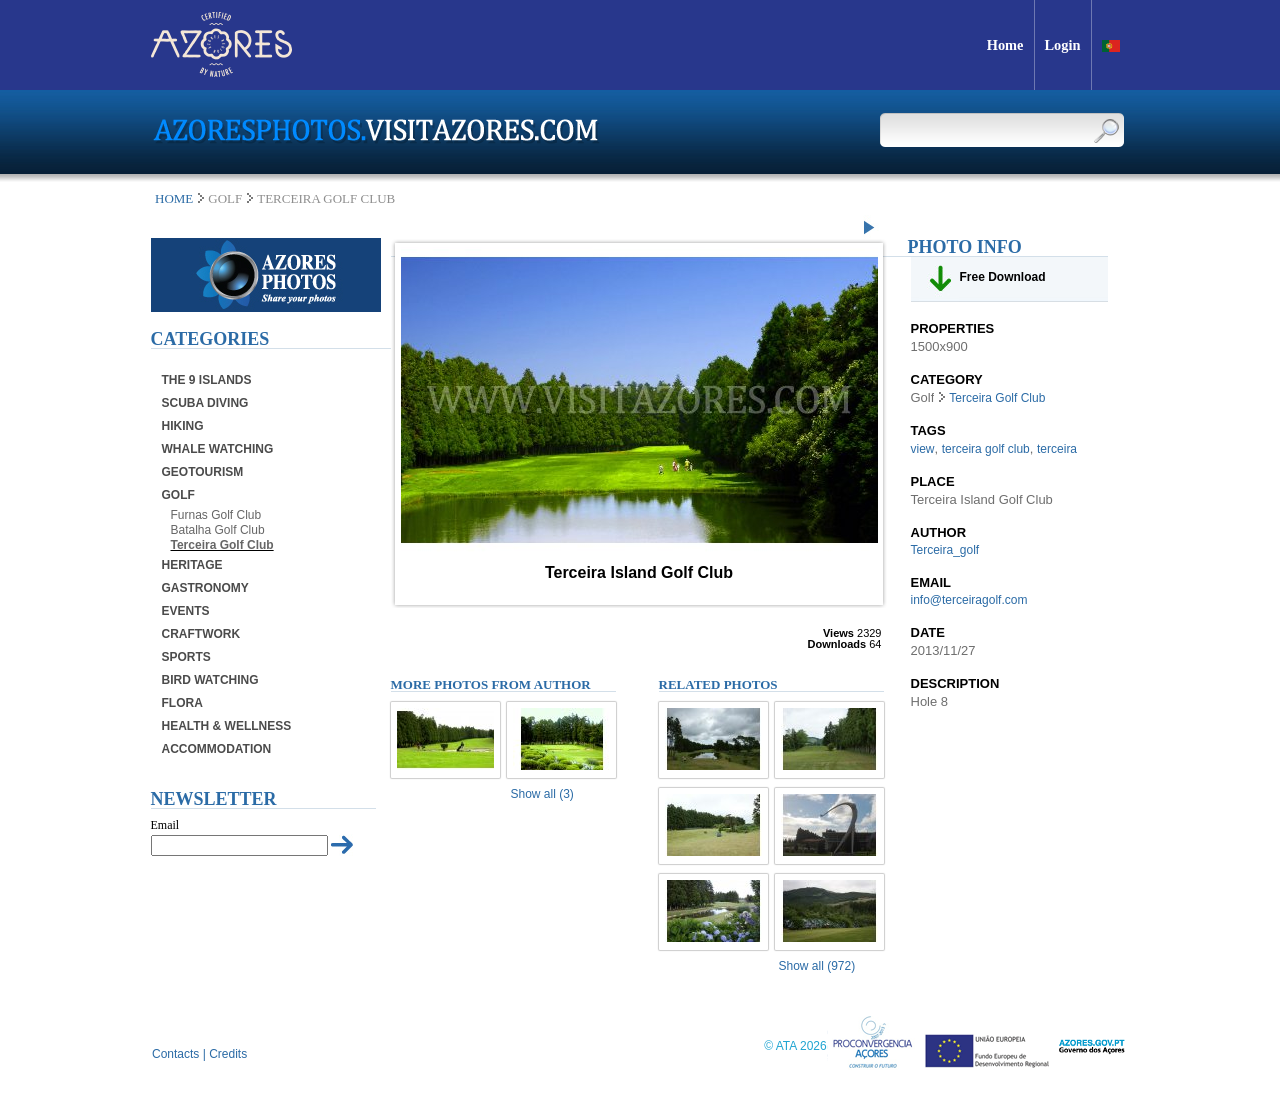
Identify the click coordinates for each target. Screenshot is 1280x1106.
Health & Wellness (227, 726)
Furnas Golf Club (216, 515)
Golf (178, 495)
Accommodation (217, 749)
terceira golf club (986, 449)
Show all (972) (817, 966)
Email (165, 825)
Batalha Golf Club (218, 530)
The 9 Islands (207, 380)
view (923, 449)
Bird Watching (210, 680)
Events (186, 611)
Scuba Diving (205, 403)
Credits (228, 1054)
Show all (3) (542, 794)
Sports (186, 657)
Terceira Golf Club (222, 545)
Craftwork (201, 634)
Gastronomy (205, 588)
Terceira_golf (945, 550)
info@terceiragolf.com (969, 600)
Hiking (183, 426)
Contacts (175, 1054)
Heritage (192, 565)
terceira (1057, 449)
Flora (182, 703)
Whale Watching (218, 449)
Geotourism (203, 472)
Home (174, 198)
